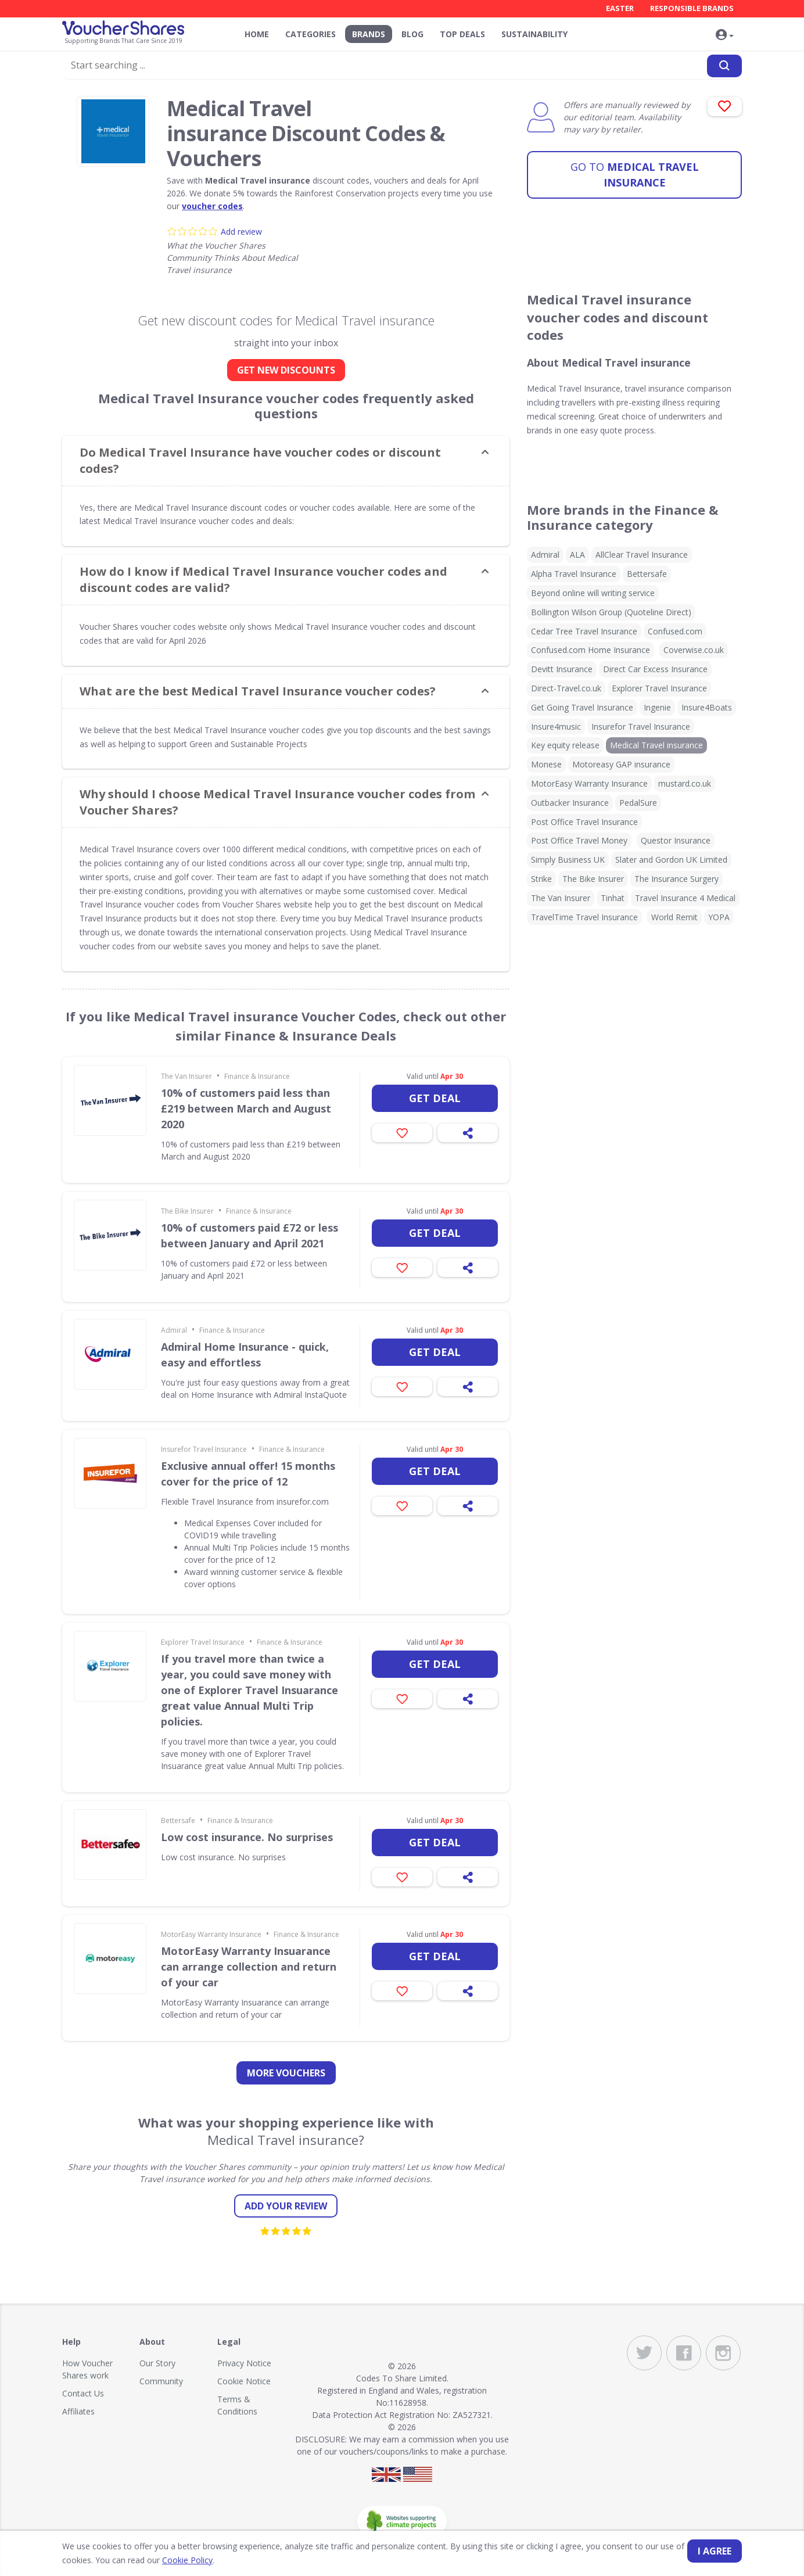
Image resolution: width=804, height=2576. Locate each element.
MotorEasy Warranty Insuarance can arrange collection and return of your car (248, 1966)
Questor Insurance (675, 840)
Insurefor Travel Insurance (204, 1449)
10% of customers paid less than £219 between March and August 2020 (246, 1108)
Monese (546, 764)
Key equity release (565, 745)
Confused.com (675, 631)
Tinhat (612, 897)
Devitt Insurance (562, 669)
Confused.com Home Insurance (590, 649)
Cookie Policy (187, 2560)
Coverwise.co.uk (693, 649)
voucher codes (212, 205)
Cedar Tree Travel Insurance (584, 631)
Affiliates (78, 2411)
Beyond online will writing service (593, 592)
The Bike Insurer (187, 1211)
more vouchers (286, 2072)
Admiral (174, 1330)
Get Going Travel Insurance (582, 707)
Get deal (435, 1098)
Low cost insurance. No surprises (247, 1837)
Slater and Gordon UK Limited (671, 859)
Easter (620, 8)
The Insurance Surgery (676, 878)
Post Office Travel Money (579, 840)
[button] (724, 35)
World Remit (674, 917)
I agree (714, 2551)
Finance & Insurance (257, 1076)
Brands (368, 34)
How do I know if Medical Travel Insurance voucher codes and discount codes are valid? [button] (263, 579)
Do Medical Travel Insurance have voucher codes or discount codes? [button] (260, 460)
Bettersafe (178, 1820)
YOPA (719, 917)
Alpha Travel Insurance (573, 573)
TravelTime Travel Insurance (584, 917)
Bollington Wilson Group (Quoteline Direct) (611, 612)
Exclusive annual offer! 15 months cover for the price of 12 (248, 1473)
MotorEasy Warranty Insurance (211, 1934)
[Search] (724, 66)
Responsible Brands (692, 8)
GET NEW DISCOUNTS (286, 370)
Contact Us (83, 2393)
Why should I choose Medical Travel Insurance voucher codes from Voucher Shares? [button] (277, 802)
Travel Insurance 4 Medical (685, 897)
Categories (310, 34)
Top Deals (462, 34)
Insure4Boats (706, 707)
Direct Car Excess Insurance (655, 669)
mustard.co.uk (684, 783)
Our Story (157, 2363)
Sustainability (534, 34)
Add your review (286, 2206)
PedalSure (638, 802)
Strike (541, 878)
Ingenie (657, 707)
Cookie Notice (244, 2381)
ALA (577, 554)
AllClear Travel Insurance (641, 554)
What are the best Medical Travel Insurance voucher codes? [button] (258, 691)
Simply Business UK (568, 859)
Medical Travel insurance (634, 173)
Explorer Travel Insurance (203, 1642)
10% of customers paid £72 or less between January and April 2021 (249, 1235)
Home (257, 34)
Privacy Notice (244, 2363)
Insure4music (556, 726)
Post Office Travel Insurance (584, 821)
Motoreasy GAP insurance (621, 764)
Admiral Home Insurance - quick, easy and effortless (245, 1354)
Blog (412, 34)
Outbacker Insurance (570, 802)
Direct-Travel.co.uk (566, 688)
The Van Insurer (186, 1076)
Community (161, 2381)
